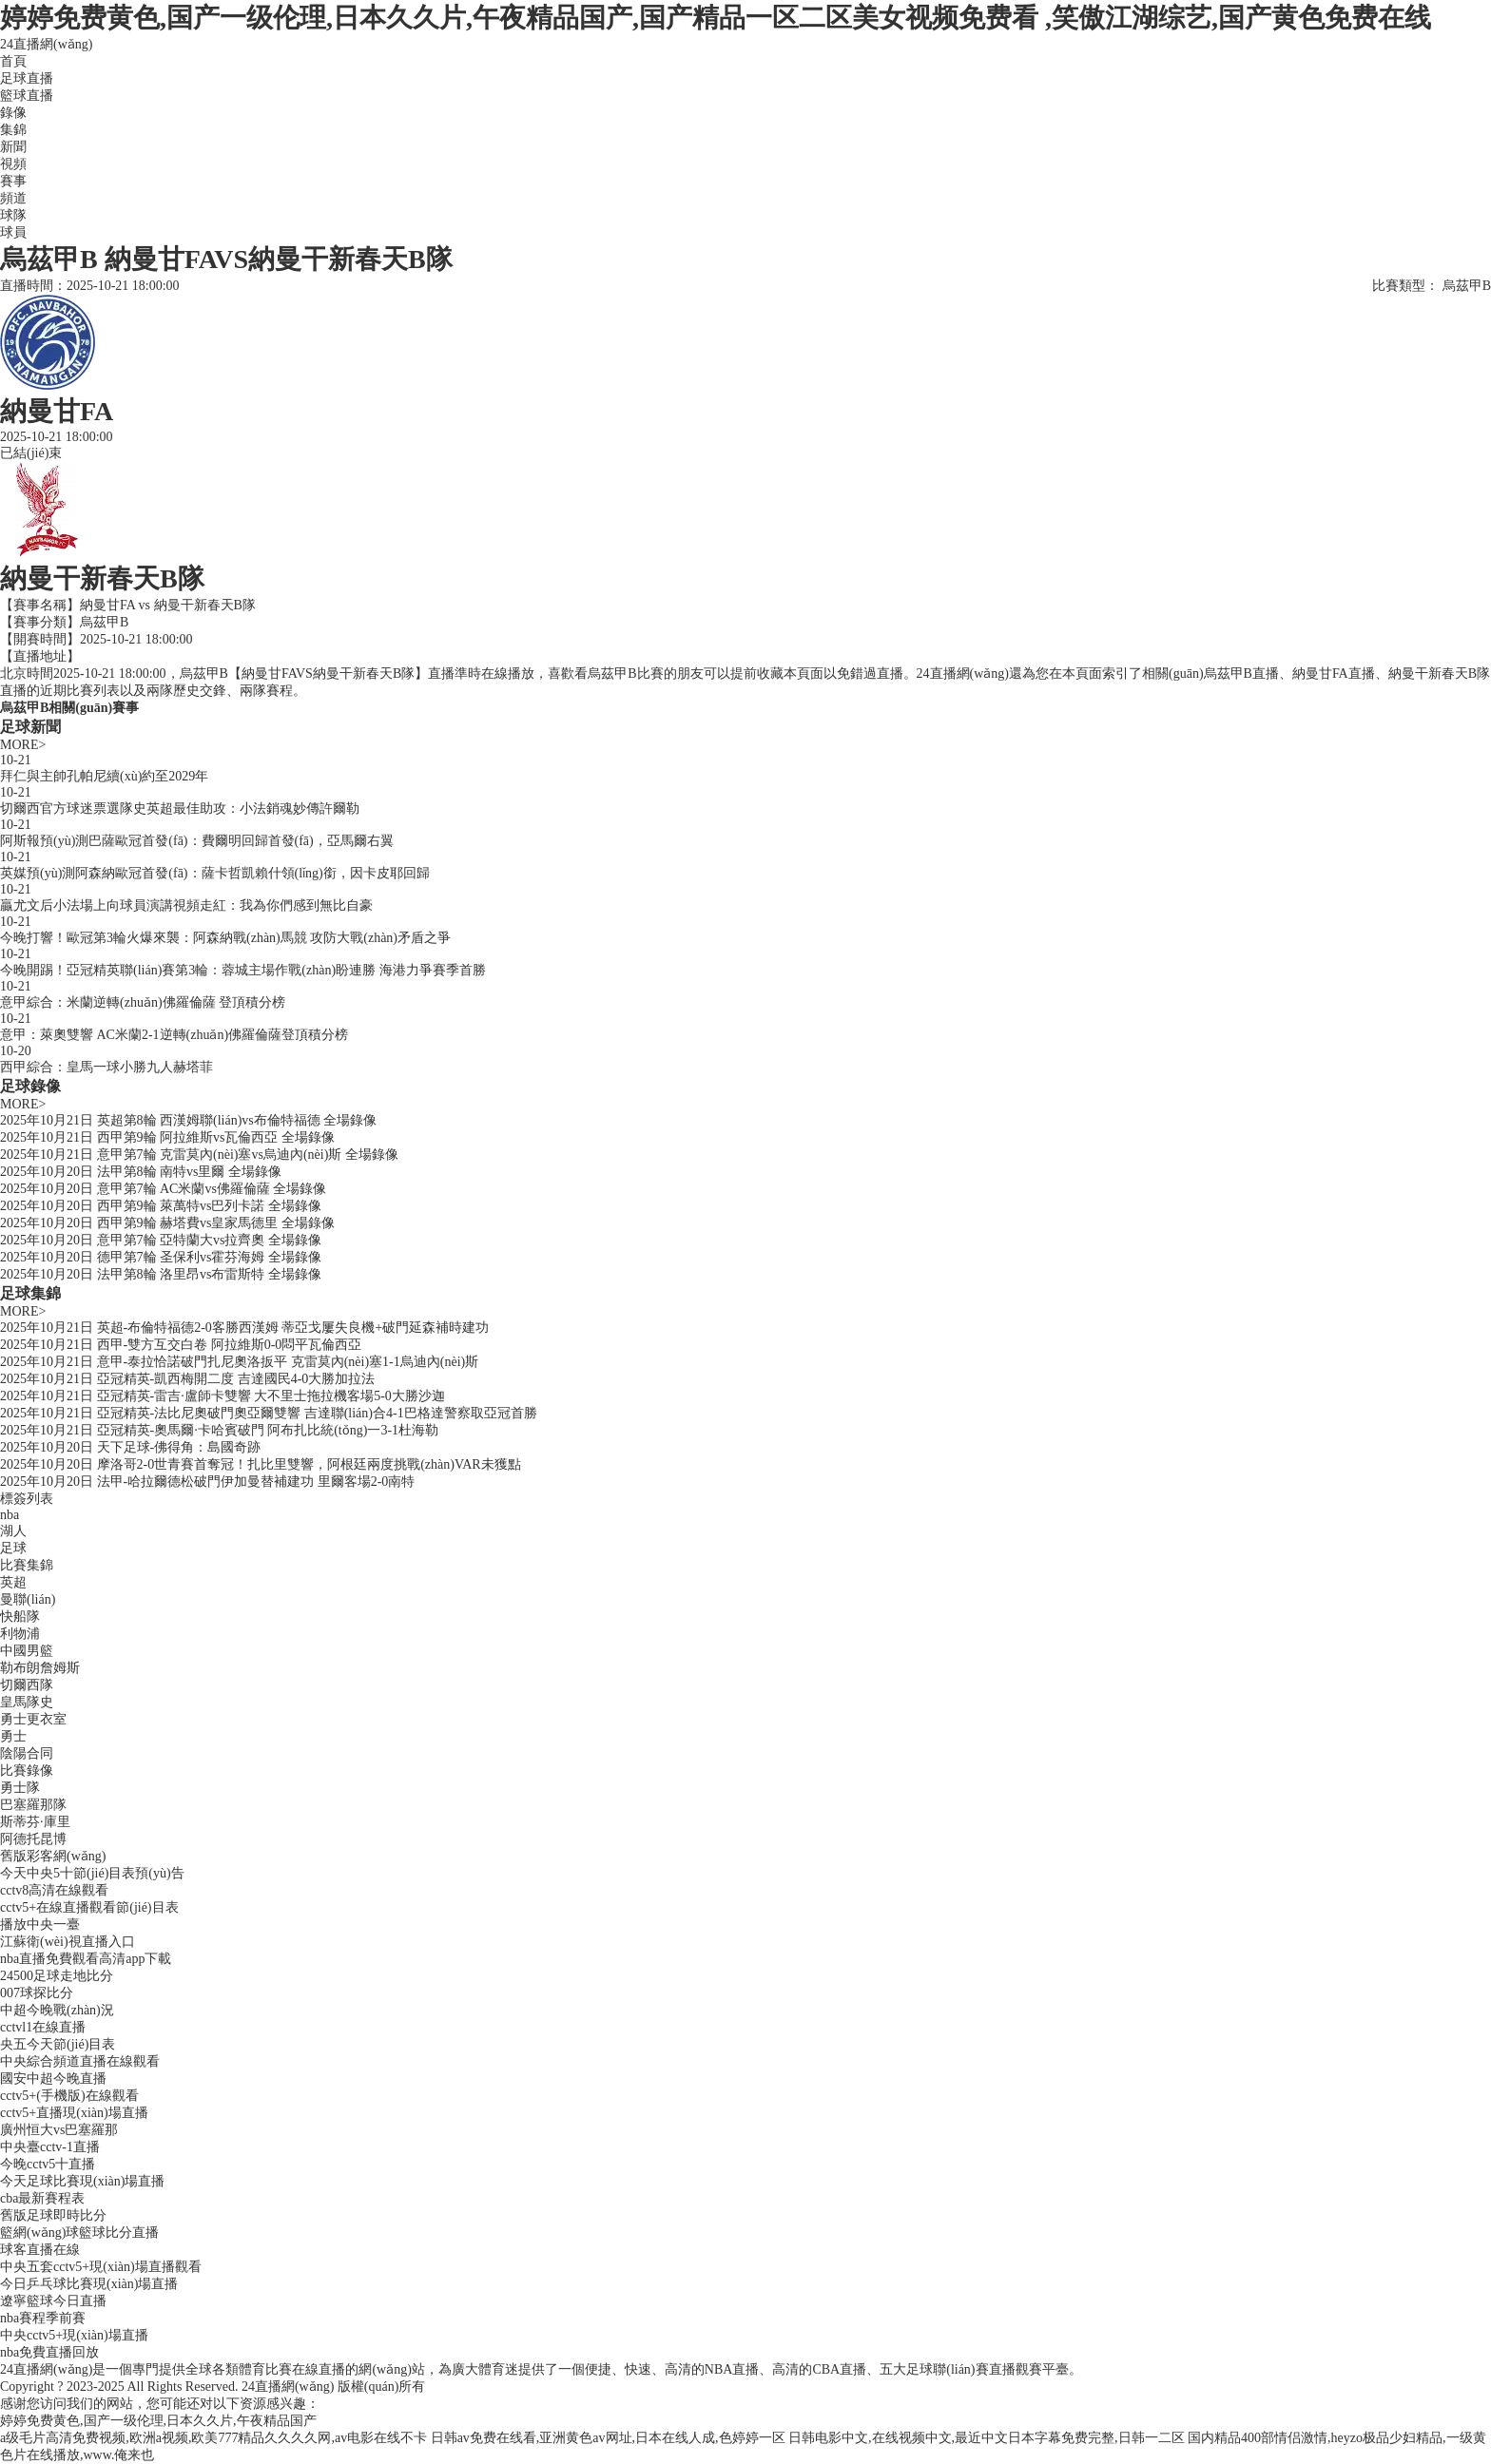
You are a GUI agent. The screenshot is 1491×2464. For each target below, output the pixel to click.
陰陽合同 (26, 1753)
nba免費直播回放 (49, 2352)
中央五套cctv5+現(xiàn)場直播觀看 (101, 2267)
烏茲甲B (104, 622)
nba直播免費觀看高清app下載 (85, 1959)
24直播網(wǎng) (46, 44)
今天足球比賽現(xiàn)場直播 (82, 2181)
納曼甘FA (107, 605)
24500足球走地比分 (56, 1976)
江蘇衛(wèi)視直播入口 (67, 1942)
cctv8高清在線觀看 (54, 1890)
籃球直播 (26, 95)
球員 (13, 232)
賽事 (13, 181)
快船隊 (20, 1616)
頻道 (13, 198)
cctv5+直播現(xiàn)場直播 (74, 2113)
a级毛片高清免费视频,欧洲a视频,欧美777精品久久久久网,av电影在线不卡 (213, 2438)
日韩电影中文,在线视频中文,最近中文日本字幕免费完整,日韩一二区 (986, 2438)
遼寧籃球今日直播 (53, 2301)
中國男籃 (26, 1651)
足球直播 (26, 78)
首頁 (13, 61)
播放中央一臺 (40, 1924)
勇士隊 (20, 1788)
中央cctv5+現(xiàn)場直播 (74, 2335)
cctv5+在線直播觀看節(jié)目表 (89, 1907)
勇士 (13, 1736)
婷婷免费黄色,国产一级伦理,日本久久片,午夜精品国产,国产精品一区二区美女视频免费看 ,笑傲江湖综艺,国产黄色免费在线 (715, 17)
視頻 (13, 164)
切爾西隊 (26, 1685)
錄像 (13, 113)
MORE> (23, 745)
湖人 (13, 1531)
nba (9, 1515)
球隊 (13, 215)
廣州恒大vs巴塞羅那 (59, 2130)
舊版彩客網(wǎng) (53, 1856)
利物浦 (20, 1634)
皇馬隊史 (26, 1702)
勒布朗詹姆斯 (40, 1668)
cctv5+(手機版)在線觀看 (69, 2096)
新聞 (13, 147)
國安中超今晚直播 (53, 2078)
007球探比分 (36, 1993)
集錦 (13, 130)
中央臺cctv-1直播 (50, 2147)
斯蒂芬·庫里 (35, 1822)
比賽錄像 (26, 1770)
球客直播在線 (40, 2250)
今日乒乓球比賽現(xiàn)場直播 (89, 2284)
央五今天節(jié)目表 (57, 2044)
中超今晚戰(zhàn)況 (57, 2010)
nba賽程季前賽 (43, 2318)
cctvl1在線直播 (43, 2027)
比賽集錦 (26, 1565)
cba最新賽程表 (42, 2198)
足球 (13, 1548)
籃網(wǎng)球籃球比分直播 (79, 2232)
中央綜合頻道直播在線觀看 (80, 2061)
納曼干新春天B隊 (205, 605)
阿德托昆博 (33, 1839)
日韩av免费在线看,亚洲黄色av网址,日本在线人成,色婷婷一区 (608, 2438)
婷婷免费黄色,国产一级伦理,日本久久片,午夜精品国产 (158, 2421)
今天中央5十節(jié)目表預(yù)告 (92, 1873)
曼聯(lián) (27, 1599)
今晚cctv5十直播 (47, 2164)
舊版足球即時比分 (53, 2215)
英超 (13, 1582)
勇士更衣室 (33, 1719)
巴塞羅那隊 (33, 1805)
